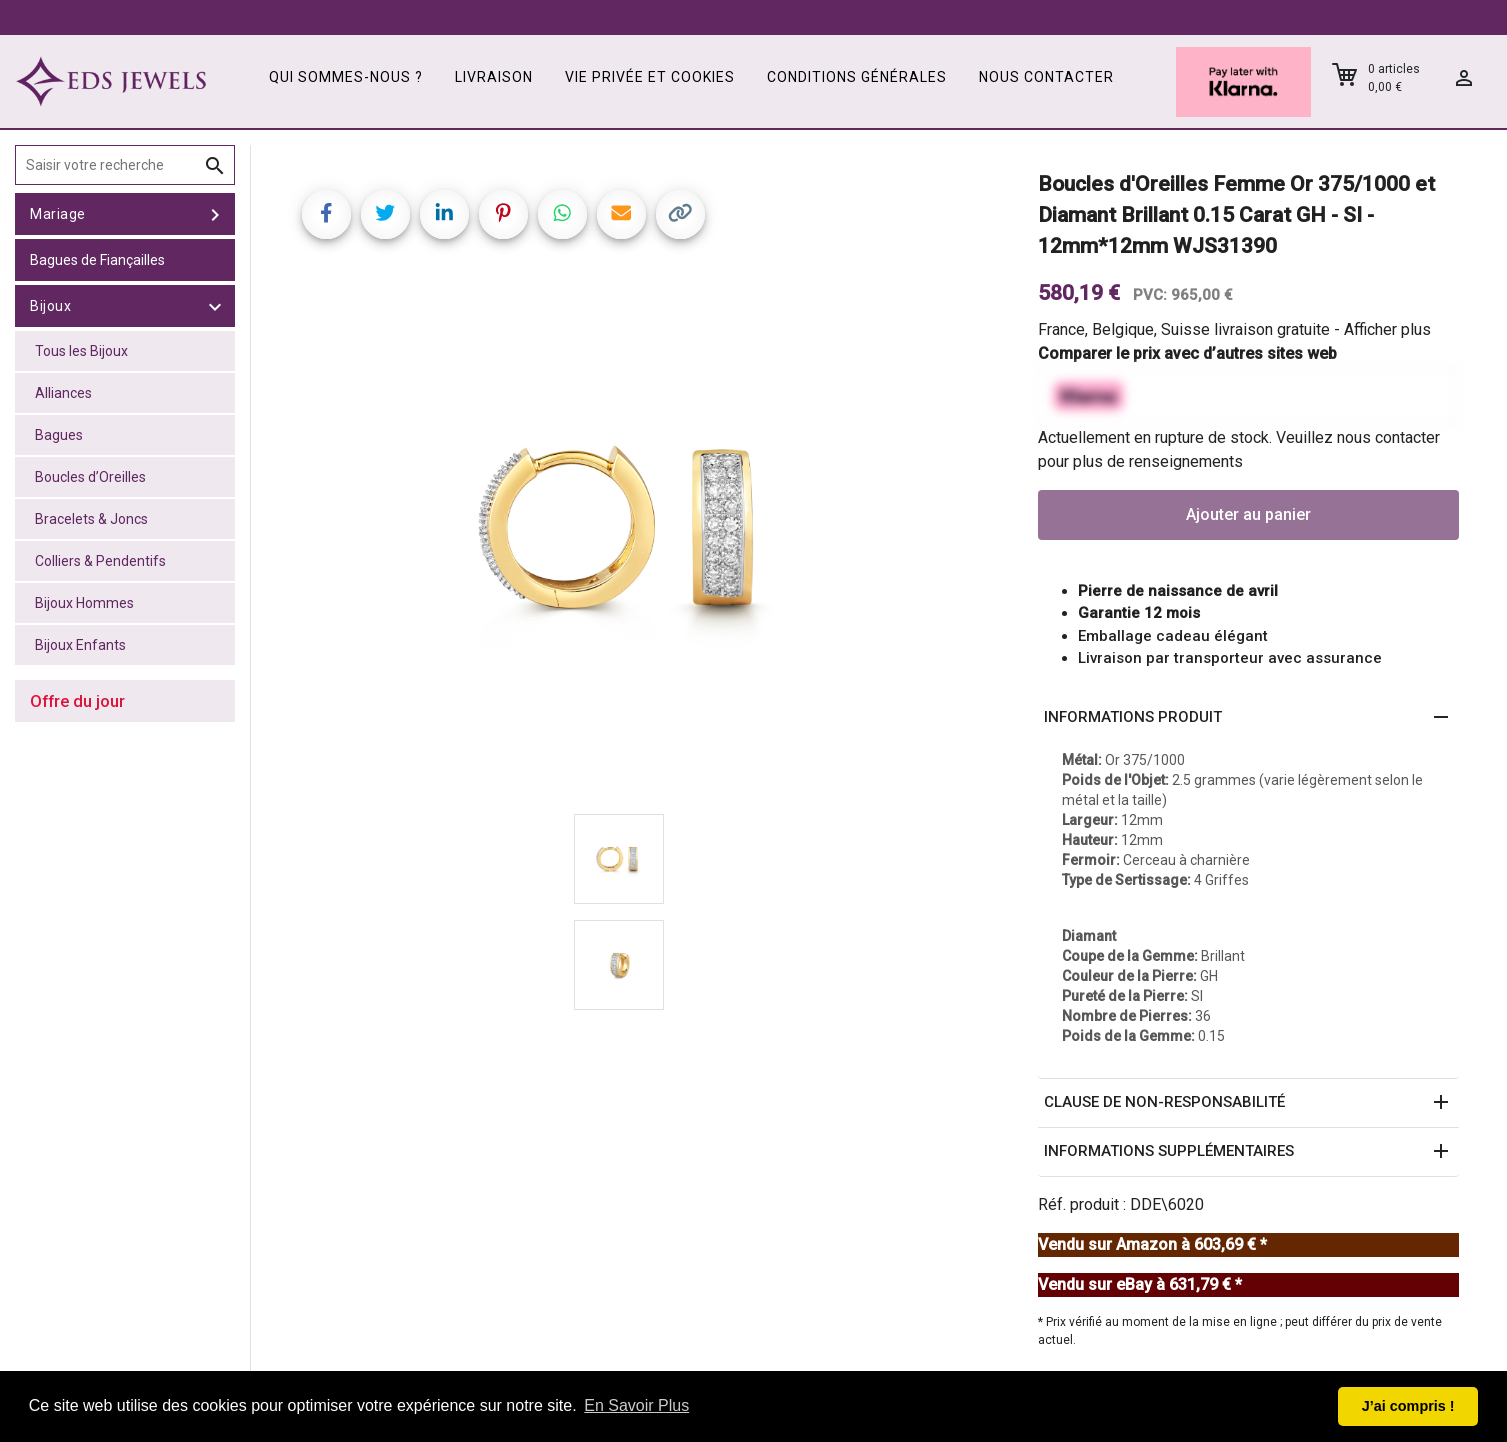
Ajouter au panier (1248, 514)
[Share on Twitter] (385, 214)
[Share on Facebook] (326, 214)
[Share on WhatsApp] (562, 214)
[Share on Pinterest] (503, 214)
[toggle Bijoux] (215, 306)
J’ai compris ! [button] (1408, 1406)
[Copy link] (680, 214)
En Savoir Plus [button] (636, 1405)
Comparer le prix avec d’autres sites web (1187, 353)
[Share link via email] (621, 214)
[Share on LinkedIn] (444, 214)
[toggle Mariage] (215, 214)
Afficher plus (1387, 329)
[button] (1248, 718)
